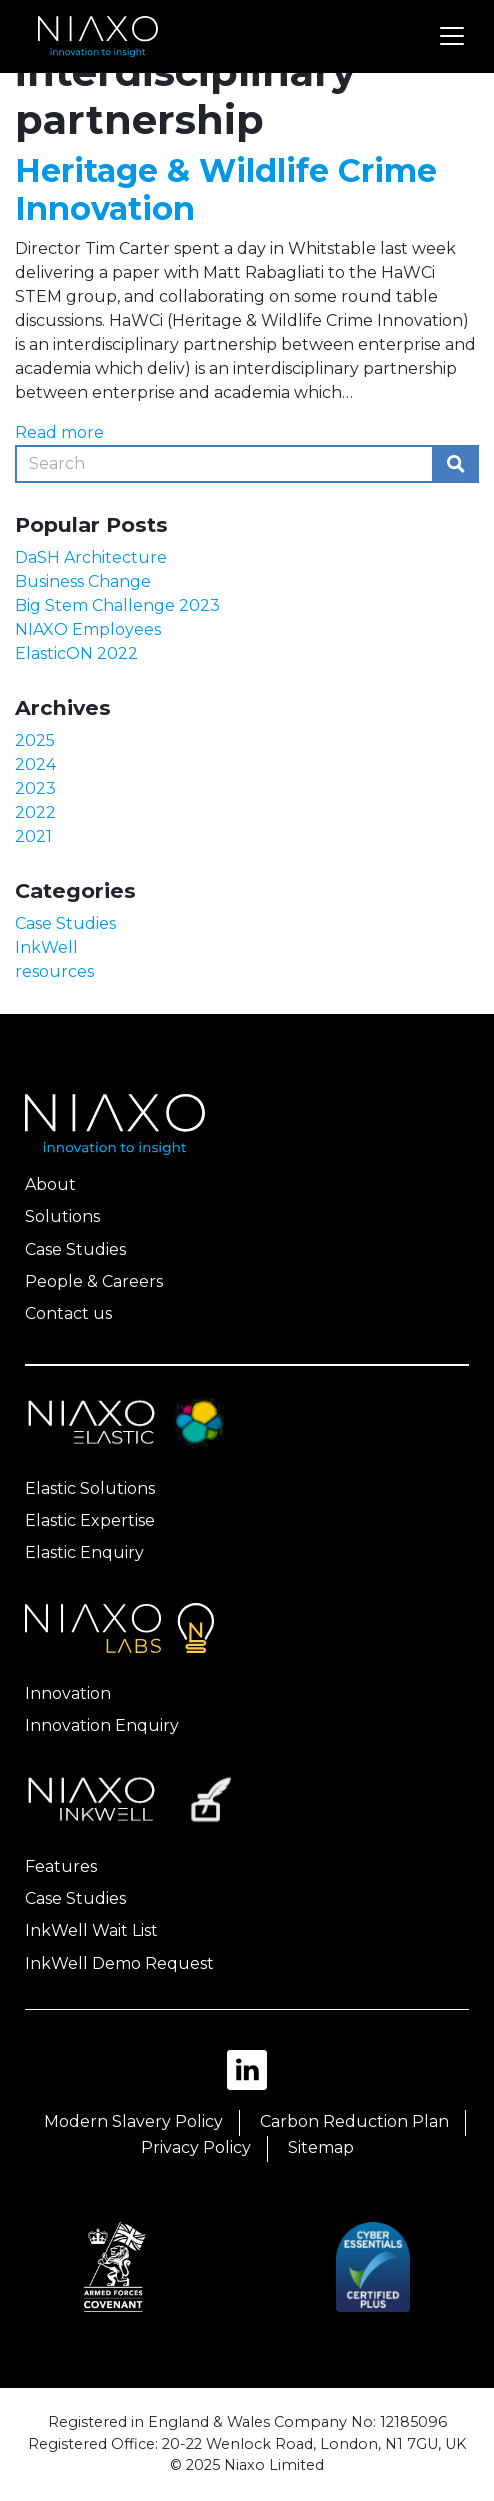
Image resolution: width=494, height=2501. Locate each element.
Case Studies (65, 923)
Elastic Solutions (90, 1488)
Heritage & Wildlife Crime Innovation (226, 189)
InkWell (46, 947)
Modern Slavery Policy (133, 2121)
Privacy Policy (196, 2147)
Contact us (68, 1313)
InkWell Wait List (91, 1930)
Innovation (68, 1693)
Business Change (83, 581)
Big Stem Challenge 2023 (117, 605)
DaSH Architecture (91, 557)
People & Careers (94, 1281)
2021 (33, 836)
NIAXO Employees (88, 629)
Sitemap (321, 2147)
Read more (59, 432)
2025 (35, 740)
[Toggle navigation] (452, 36)
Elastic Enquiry (84, 1552)
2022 (35, 812)
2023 (35, 788)
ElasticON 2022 (76, 653)
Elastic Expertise (90, 1520)
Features (61, 1866)
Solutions (62, 1216)
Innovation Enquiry (102, 1725)
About (50, 1184)
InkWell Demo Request (119, 1963)
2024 (35, 764)
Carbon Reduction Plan (354, 2121)
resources (54, 971)
